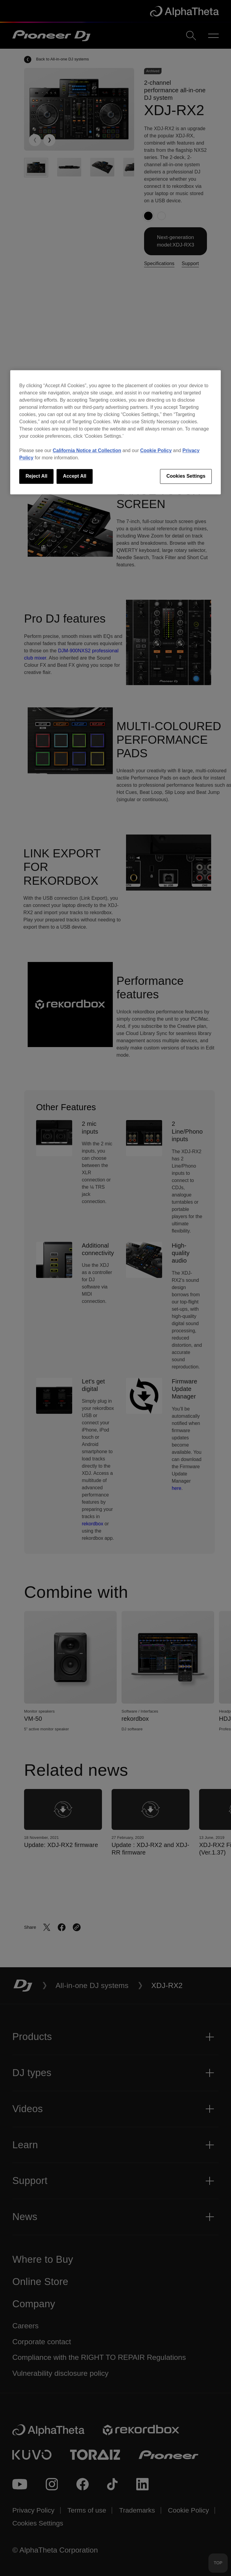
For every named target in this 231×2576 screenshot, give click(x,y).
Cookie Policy (156, 450)
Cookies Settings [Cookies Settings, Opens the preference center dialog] (185, 476)
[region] (115, 432)
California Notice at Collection (87, 450)
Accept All (74, 476)
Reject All (36, 476)
